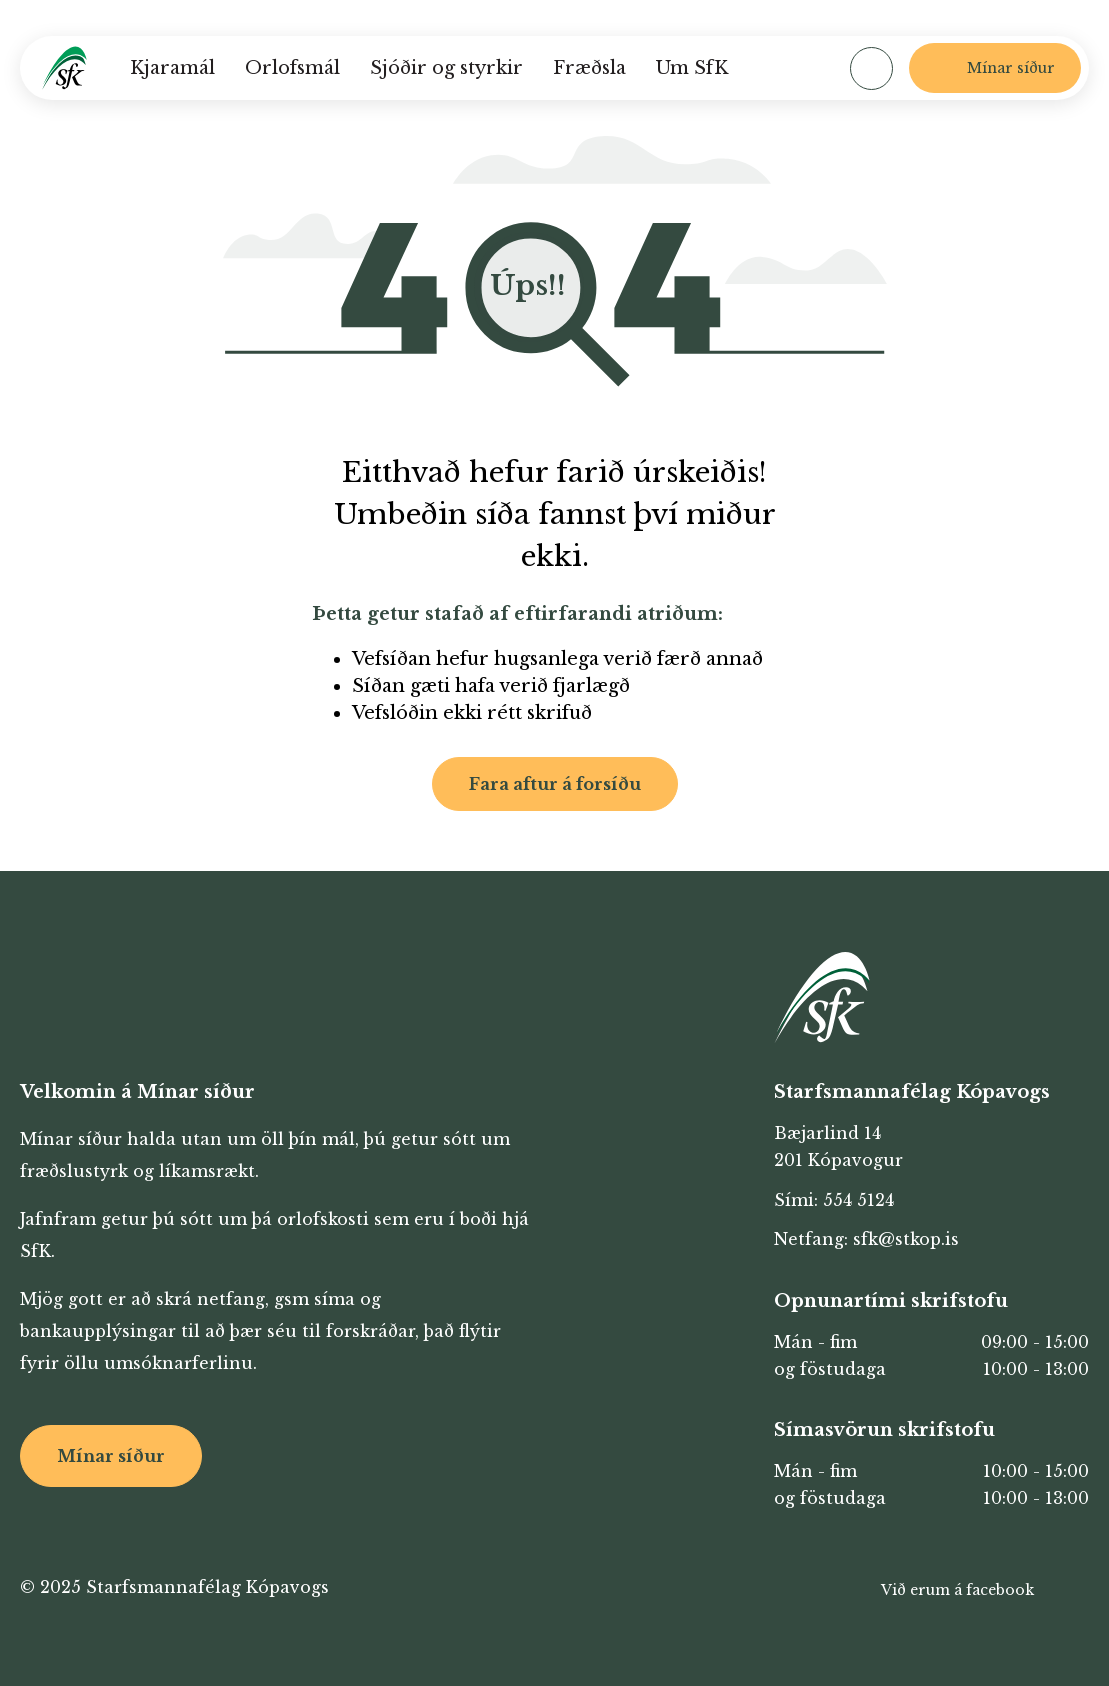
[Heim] (64, 68)
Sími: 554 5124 (834, 1200)
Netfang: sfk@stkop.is (866, 1239)
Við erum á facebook (957, 1590)
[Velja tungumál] (797, 68)
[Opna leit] (871, 68)
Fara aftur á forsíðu (555, 784)
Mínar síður (111, 1456)
